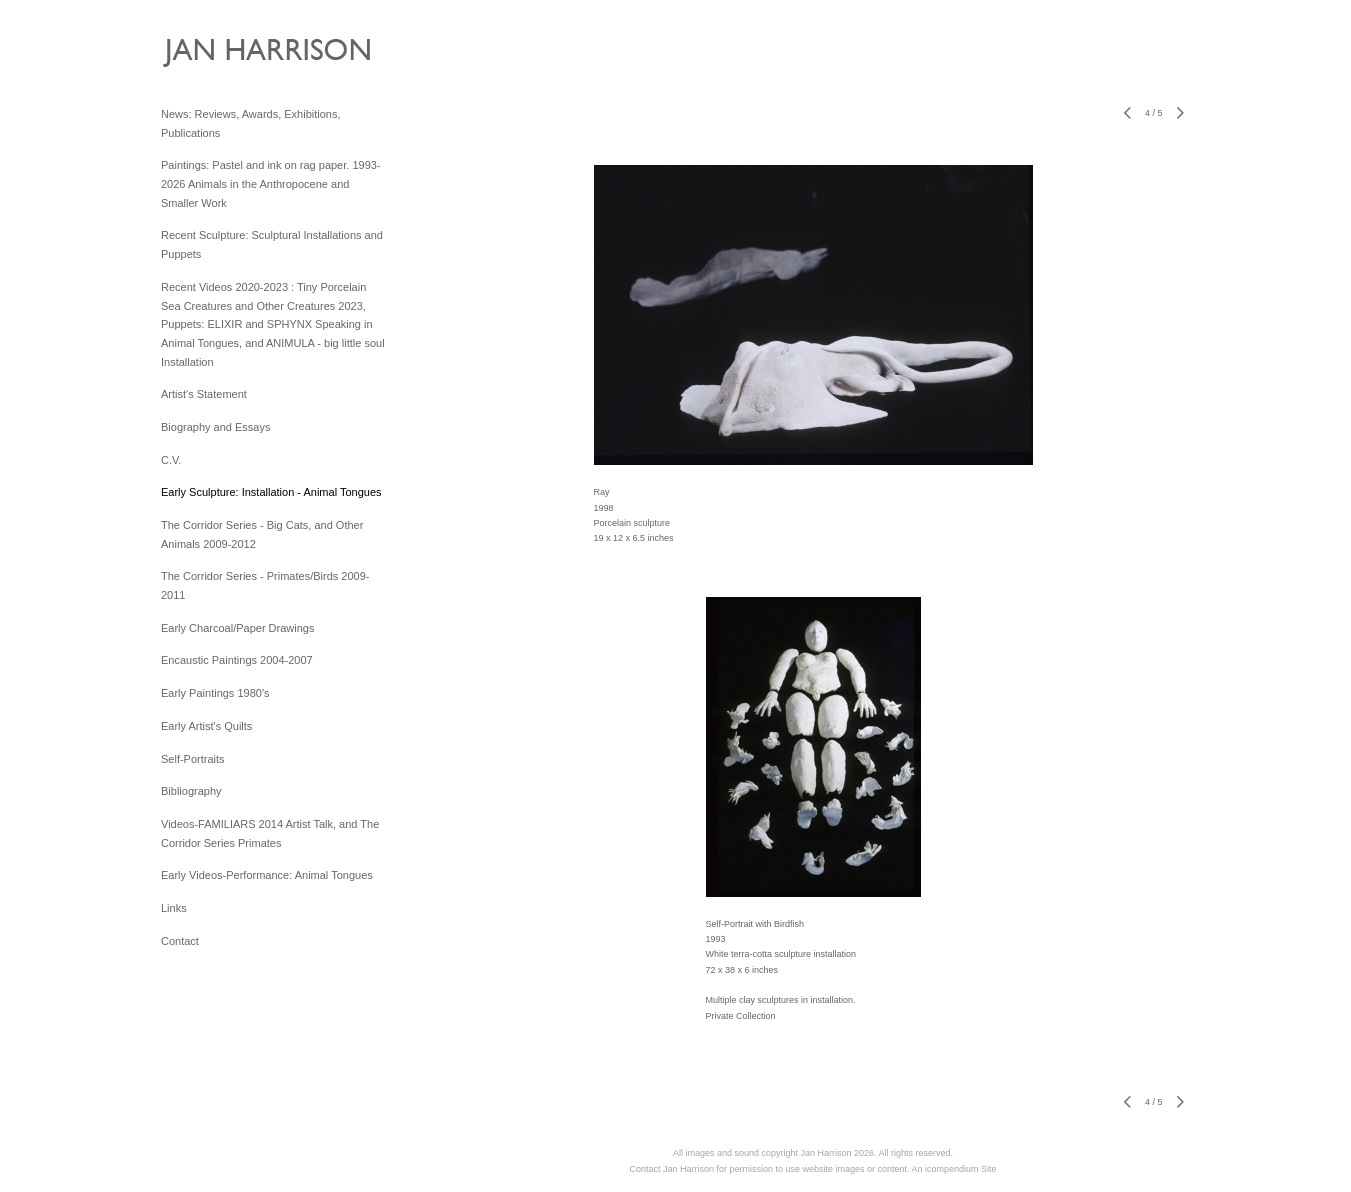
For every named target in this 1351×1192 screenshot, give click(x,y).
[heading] (211, 57)
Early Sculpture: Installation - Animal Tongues (271, 492)
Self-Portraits (193, 759)
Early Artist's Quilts (206, 726)
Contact (180, 941)
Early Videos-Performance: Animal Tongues (267, 875)
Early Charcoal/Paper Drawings (237, 628)
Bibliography (191, 791)
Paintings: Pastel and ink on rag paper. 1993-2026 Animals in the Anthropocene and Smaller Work (271, 183)
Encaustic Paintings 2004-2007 (237, 660)
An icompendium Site (954, 1169)
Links (174, 908)
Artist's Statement (204, 394)
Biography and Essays (215, 427)
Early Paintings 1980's (215, 693)
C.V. (171, 460)
